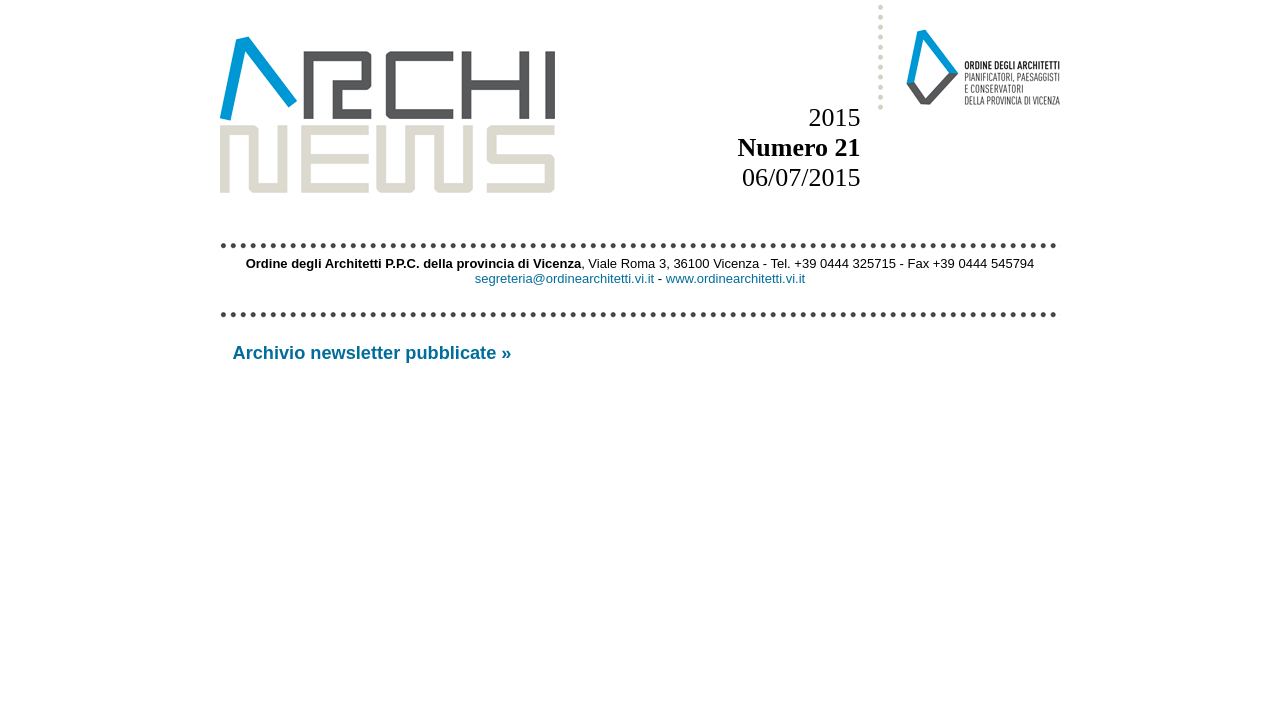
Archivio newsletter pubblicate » (372, 353)
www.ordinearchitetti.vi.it (735, 278)
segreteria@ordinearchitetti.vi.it (564, 278)
